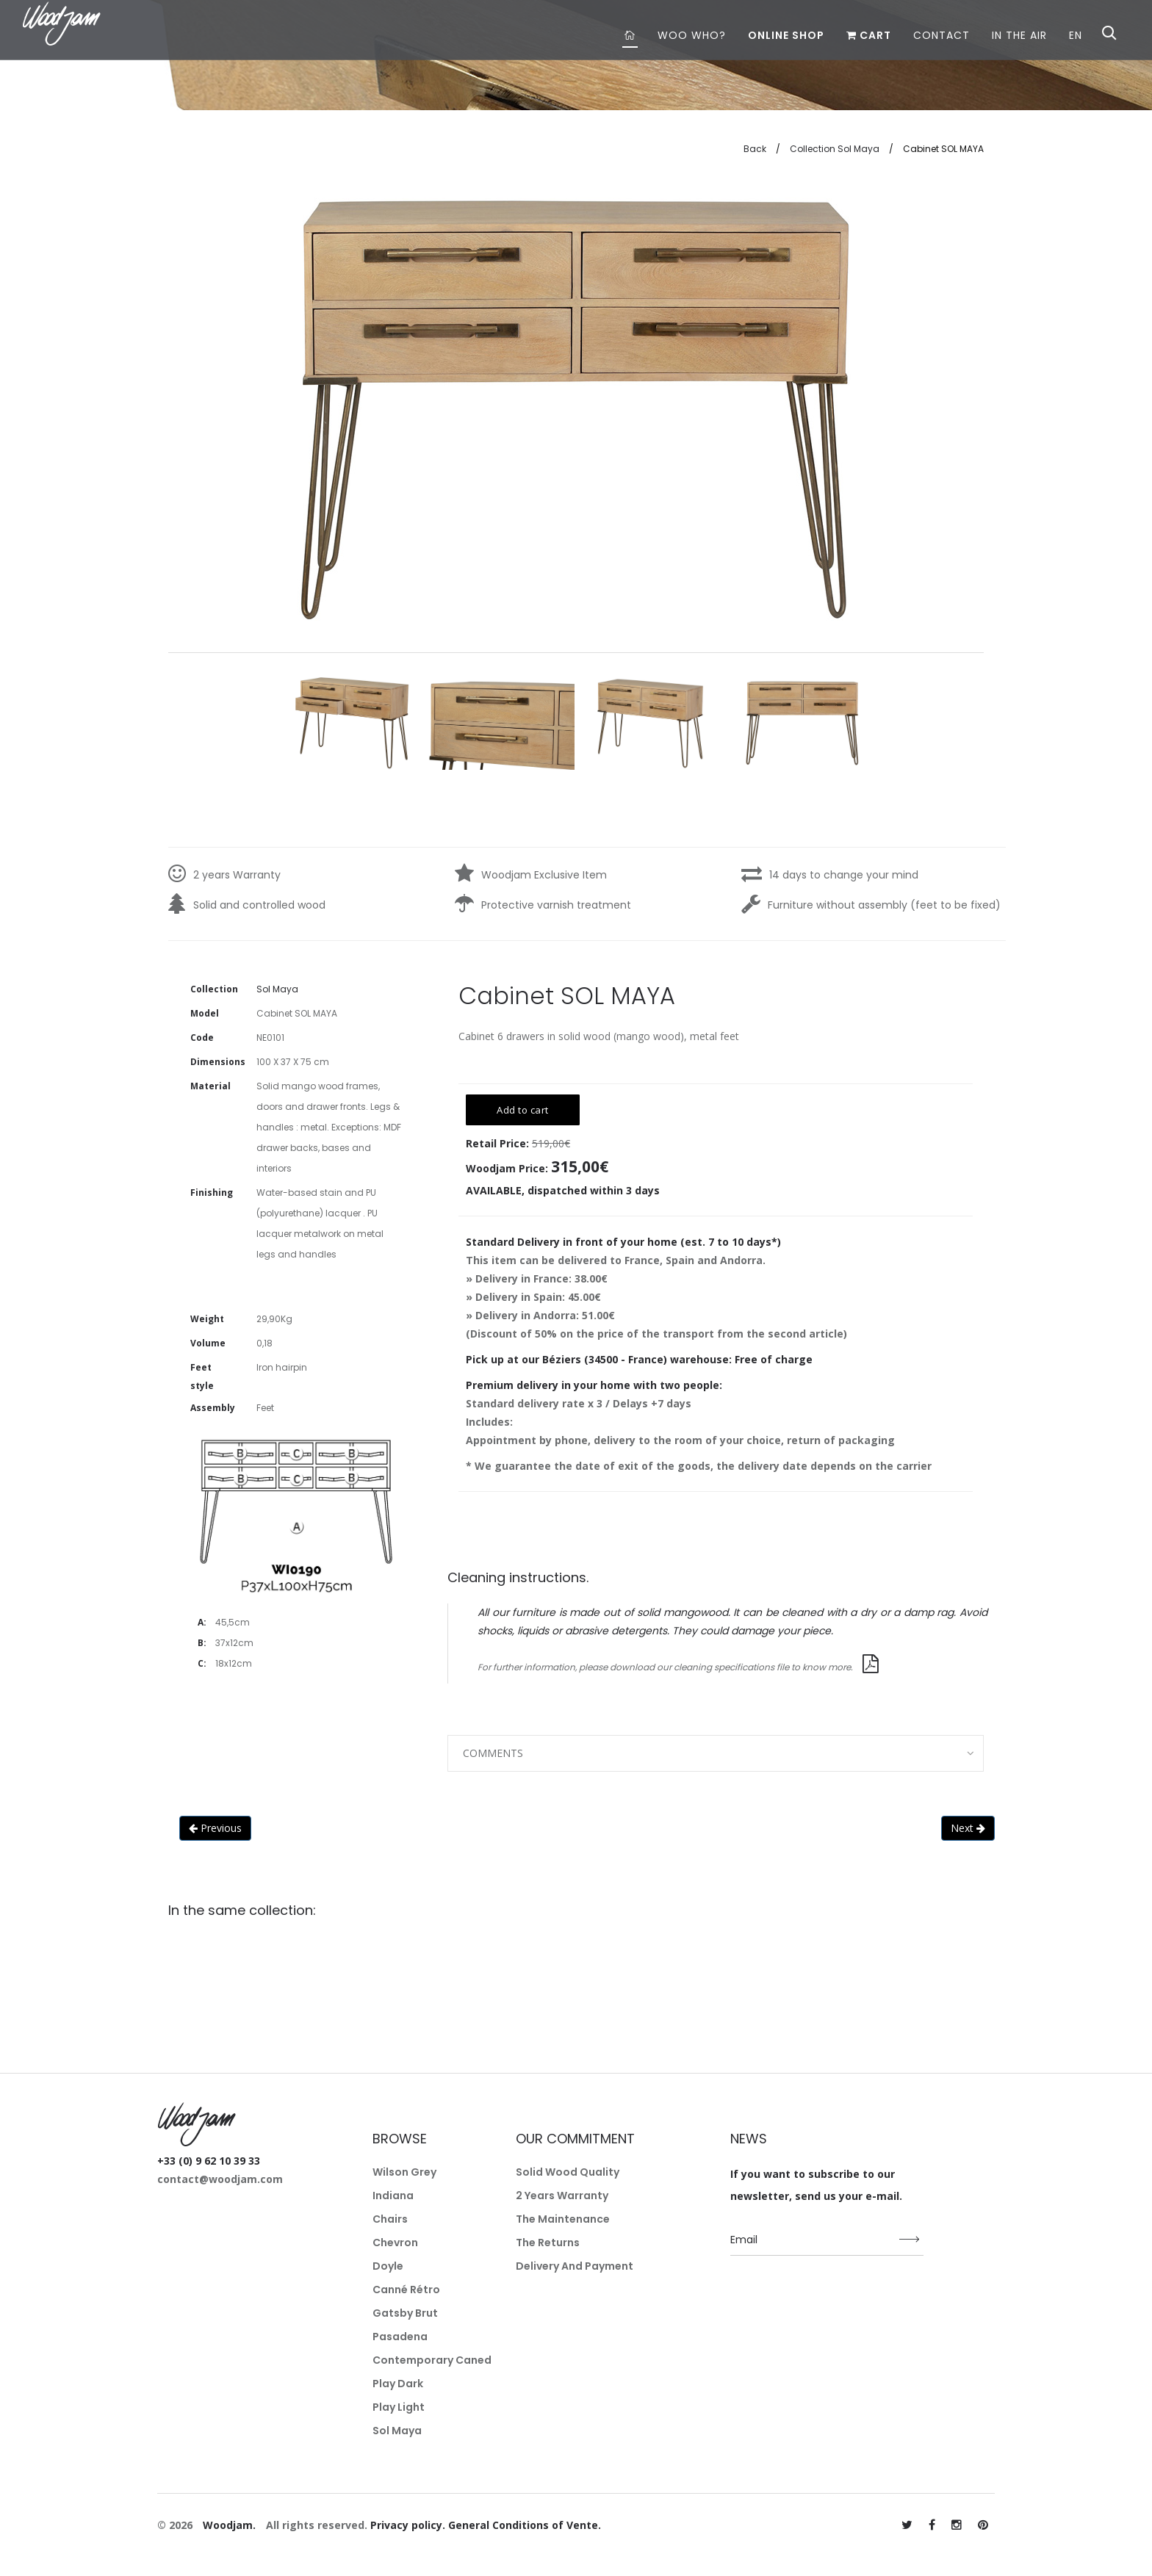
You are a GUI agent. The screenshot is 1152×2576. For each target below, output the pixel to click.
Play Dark (397, 2383)
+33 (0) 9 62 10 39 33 (208, 2161)
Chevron (395, 2242)
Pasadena (400, 2336)
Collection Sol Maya (834, 148)
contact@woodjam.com (220, 2179)
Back (755, 148)
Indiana (393, 2195)
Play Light (398, 2407)
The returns (548, 2242)
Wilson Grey (404, 2172)
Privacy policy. (407, 2525)
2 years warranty (562, 2195)
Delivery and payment (574, 2266)
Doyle (387, 2266)
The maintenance (563, 2219)
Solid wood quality (567, 2172)
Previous (215, 1828)
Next (968, 1828)
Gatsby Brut (405, 2313)
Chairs (390, 2219)
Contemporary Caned (432, 2360)
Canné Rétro (406, 2289)
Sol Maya (397, 2430)
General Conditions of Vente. (524, 2525)
